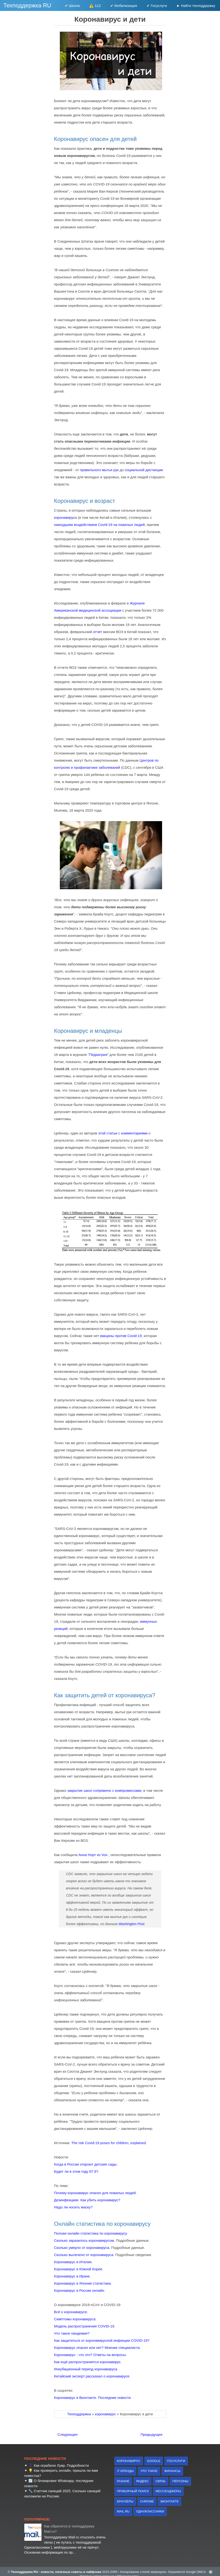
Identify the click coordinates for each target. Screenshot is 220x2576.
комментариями (134, 1133)
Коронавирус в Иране (72, 2276)
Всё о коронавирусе (70, 2312)
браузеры (125, 2501)
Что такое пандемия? (72, 2333)
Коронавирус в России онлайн (79, 2290)
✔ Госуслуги (157, 6)
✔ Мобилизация (123, 6)
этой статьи (107, 1133)
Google (153, 2461)
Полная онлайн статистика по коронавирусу (90, 2233)
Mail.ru (123, 2511)
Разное (123, 2481)
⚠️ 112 (95, 6)
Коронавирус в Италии (73, 2262)
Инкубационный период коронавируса (85, 2369)
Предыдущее (152, 2434)
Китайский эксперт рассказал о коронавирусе (91, 2376)
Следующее (68, 2434)
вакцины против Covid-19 (121, 1336)
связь (160, 2481)
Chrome (147, 2501)
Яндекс (142, 2481)
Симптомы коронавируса (75, 2319)
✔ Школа (72, 6)
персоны (180, 2481)
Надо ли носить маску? (73, 2207)
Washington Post (131, 1924)
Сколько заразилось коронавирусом (84, 2240)
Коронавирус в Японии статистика (82, 2283)
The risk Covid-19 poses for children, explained (108, 2143)
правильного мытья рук (99, 470)
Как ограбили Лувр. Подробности (61, 2465)
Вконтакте (169, 2501)
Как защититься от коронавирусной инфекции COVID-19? (101, 2340)
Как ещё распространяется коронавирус (87, 2362)
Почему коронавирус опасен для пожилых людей (95, 2193)
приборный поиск (133, 2491)
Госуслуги (176, 2461)
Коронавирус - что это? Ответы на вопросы (90, 2355)
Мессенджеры (168, 2491)
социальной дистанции (144, 470)
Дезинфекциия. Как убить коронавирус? (87, 2200)
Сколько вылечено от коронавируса (83, 2255)
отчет (97, 632)
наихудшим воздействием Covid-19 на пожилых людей (99, 525)
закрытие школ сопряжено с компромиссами (104, 1790)
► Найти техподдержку (195, 6)
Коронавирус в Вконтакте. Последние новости (92, 2398)
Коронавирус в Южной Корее (78, 2269)
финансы (172, 2471)
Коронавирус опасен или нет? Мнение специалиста (97, 2348)
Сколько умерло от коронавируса (81, 2248)
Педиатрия (98, 1055)
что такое (149, 2471)
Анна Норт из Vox (92, 1855)
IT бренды (125, 2471)
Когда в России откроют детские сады (85, 2164)
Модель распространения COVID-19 (84, 2326)
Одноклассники (150, 2511)
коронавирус (64, 517)
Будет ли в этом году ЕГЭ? (76, 2171)
